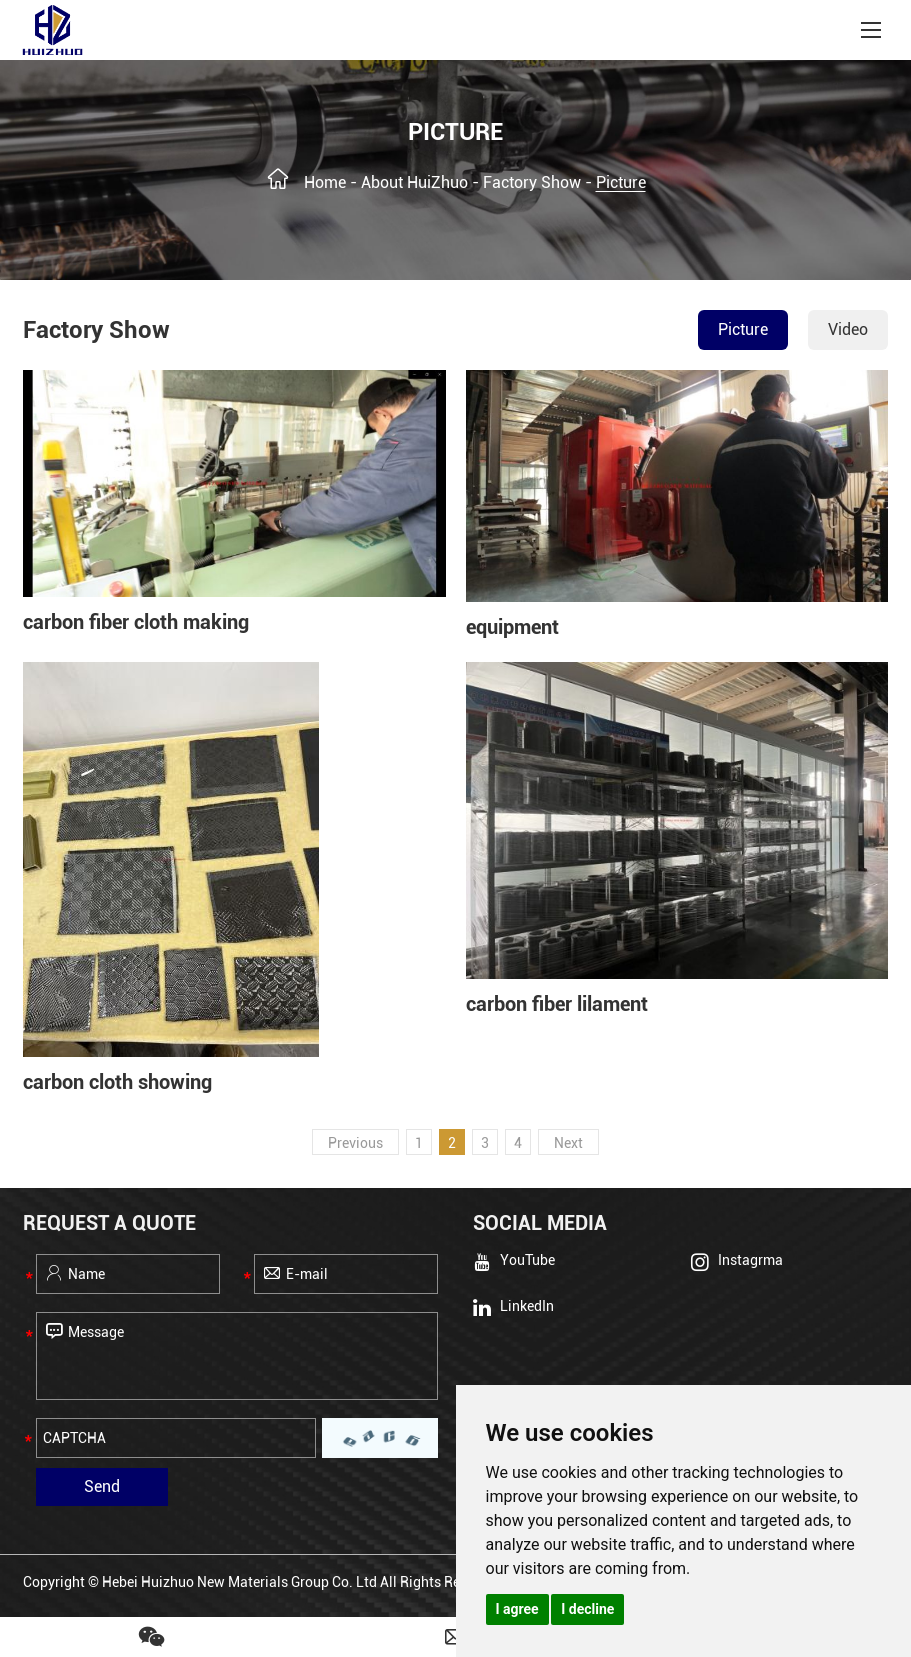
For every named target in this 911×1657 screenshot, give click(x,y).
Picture (621, 182)
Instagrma (737, 1262)
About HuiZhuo (414, 182)
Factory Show (532, 182)
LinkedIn (513, 1307)
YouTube (514, 1262)
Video (848, 329)
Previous (355, 1143)
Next (568, 1143)
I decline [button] (587, 1609)
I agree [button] (517, 1609)
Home (325, 182)
